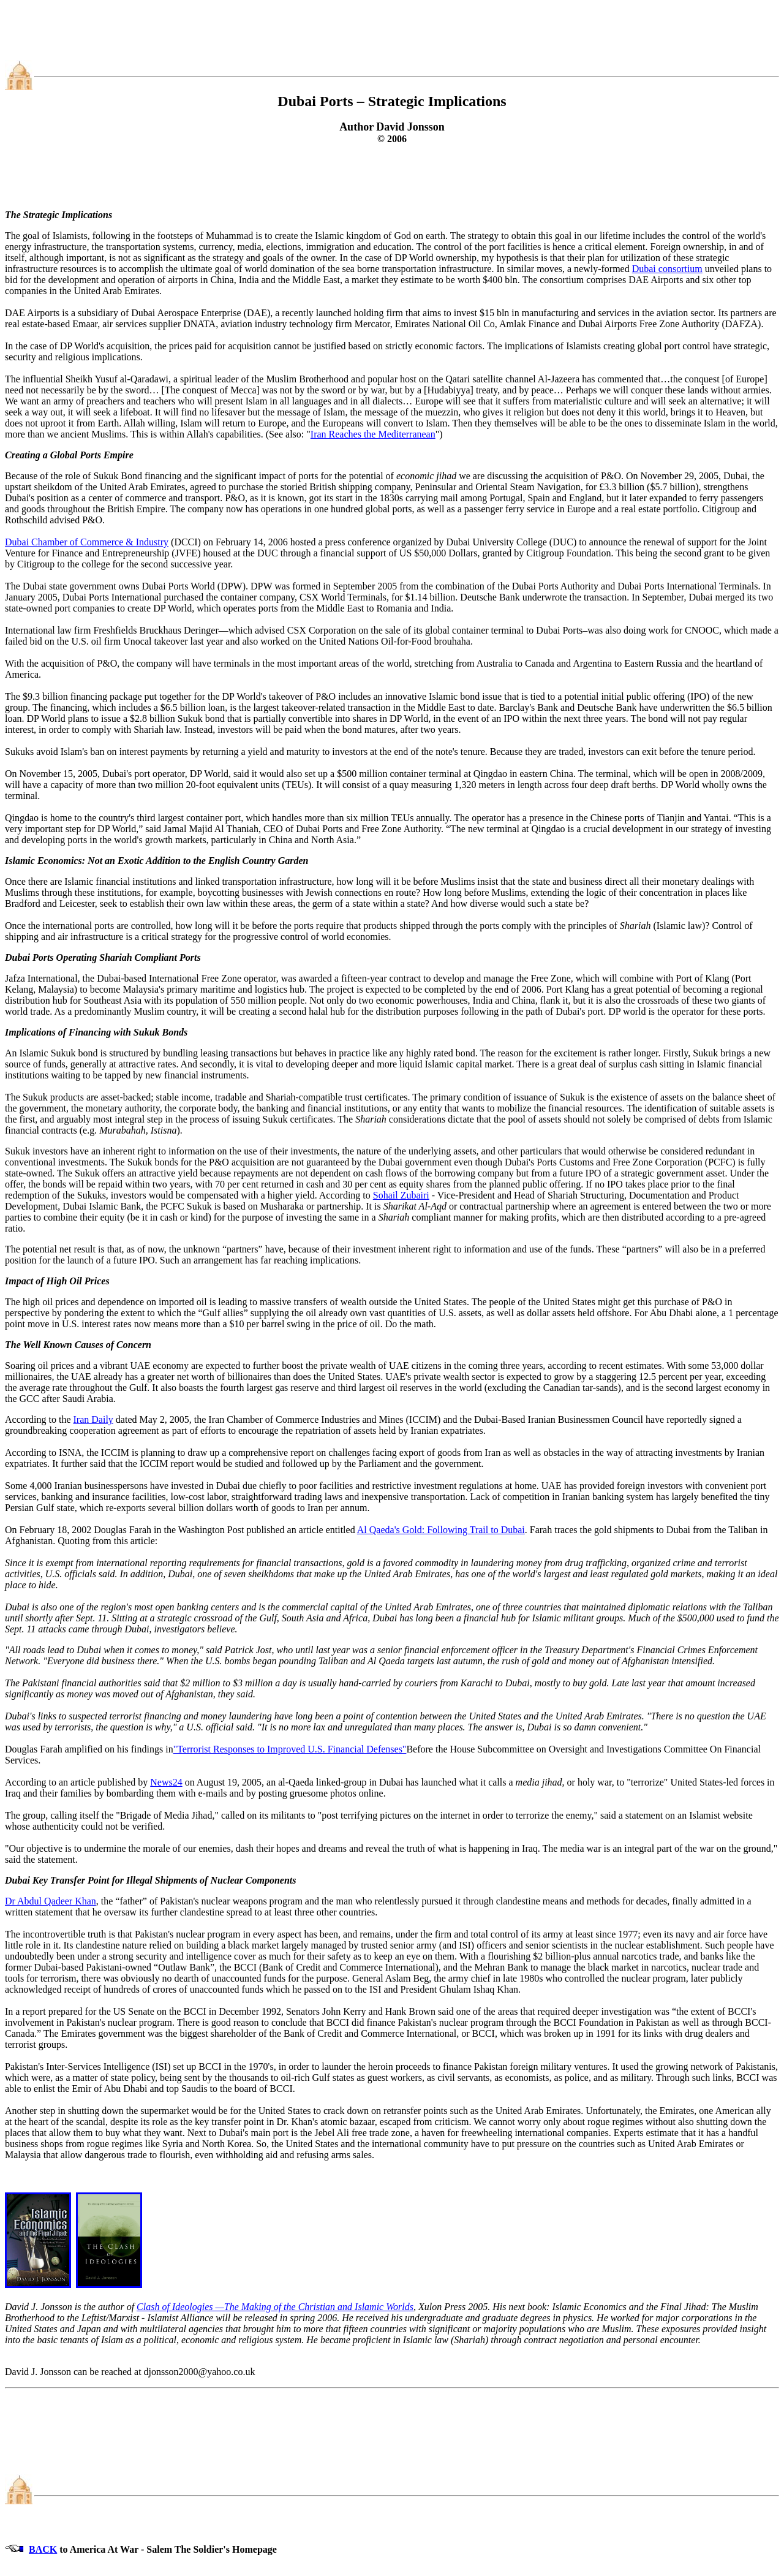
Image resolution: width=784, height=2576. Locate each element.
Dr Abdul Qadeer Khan (50, 1901)
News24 (166, 1782)
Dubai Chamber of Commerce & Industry (86, 542)
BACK (43, 2549)
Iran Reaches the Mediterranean (373, 434)
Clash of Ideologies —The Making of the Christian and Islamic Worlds (275, 2306)
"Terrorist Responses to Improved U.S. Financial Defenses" (290, 1749)
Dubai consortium (667, 268)
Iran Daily (93, 1419)
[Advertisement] (392, 32)
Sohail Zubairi (401, 1195)
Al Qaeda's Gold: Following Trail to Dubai (441, 1530)
